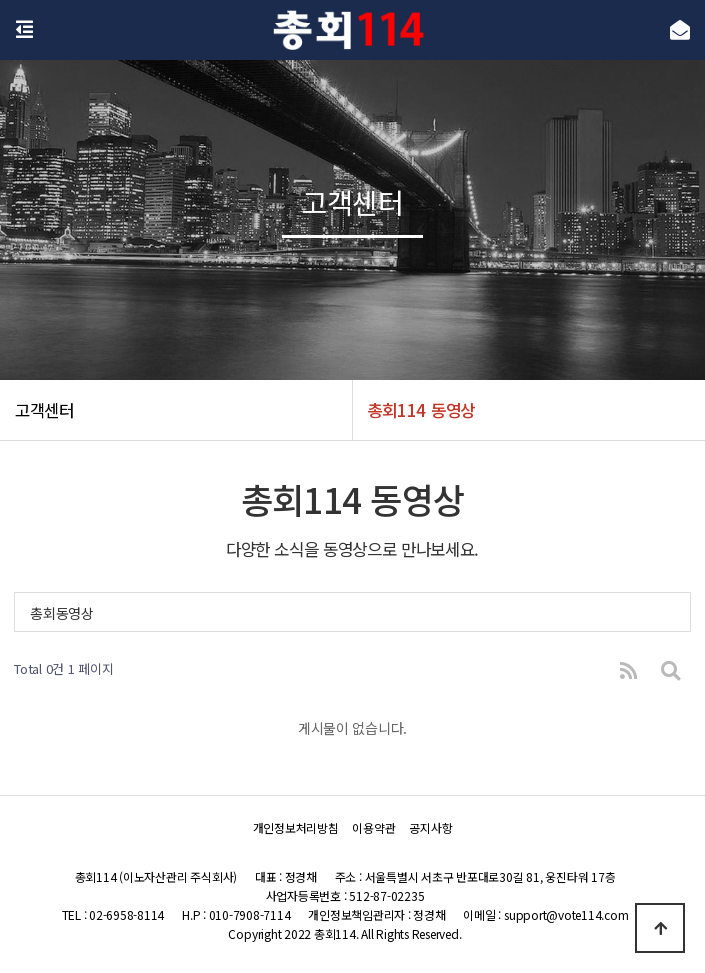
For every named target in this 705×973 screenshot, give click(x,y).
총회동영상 (62, 613)
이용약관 (373, 827)
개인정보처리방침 (296, 827)
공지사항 (430, 827)
